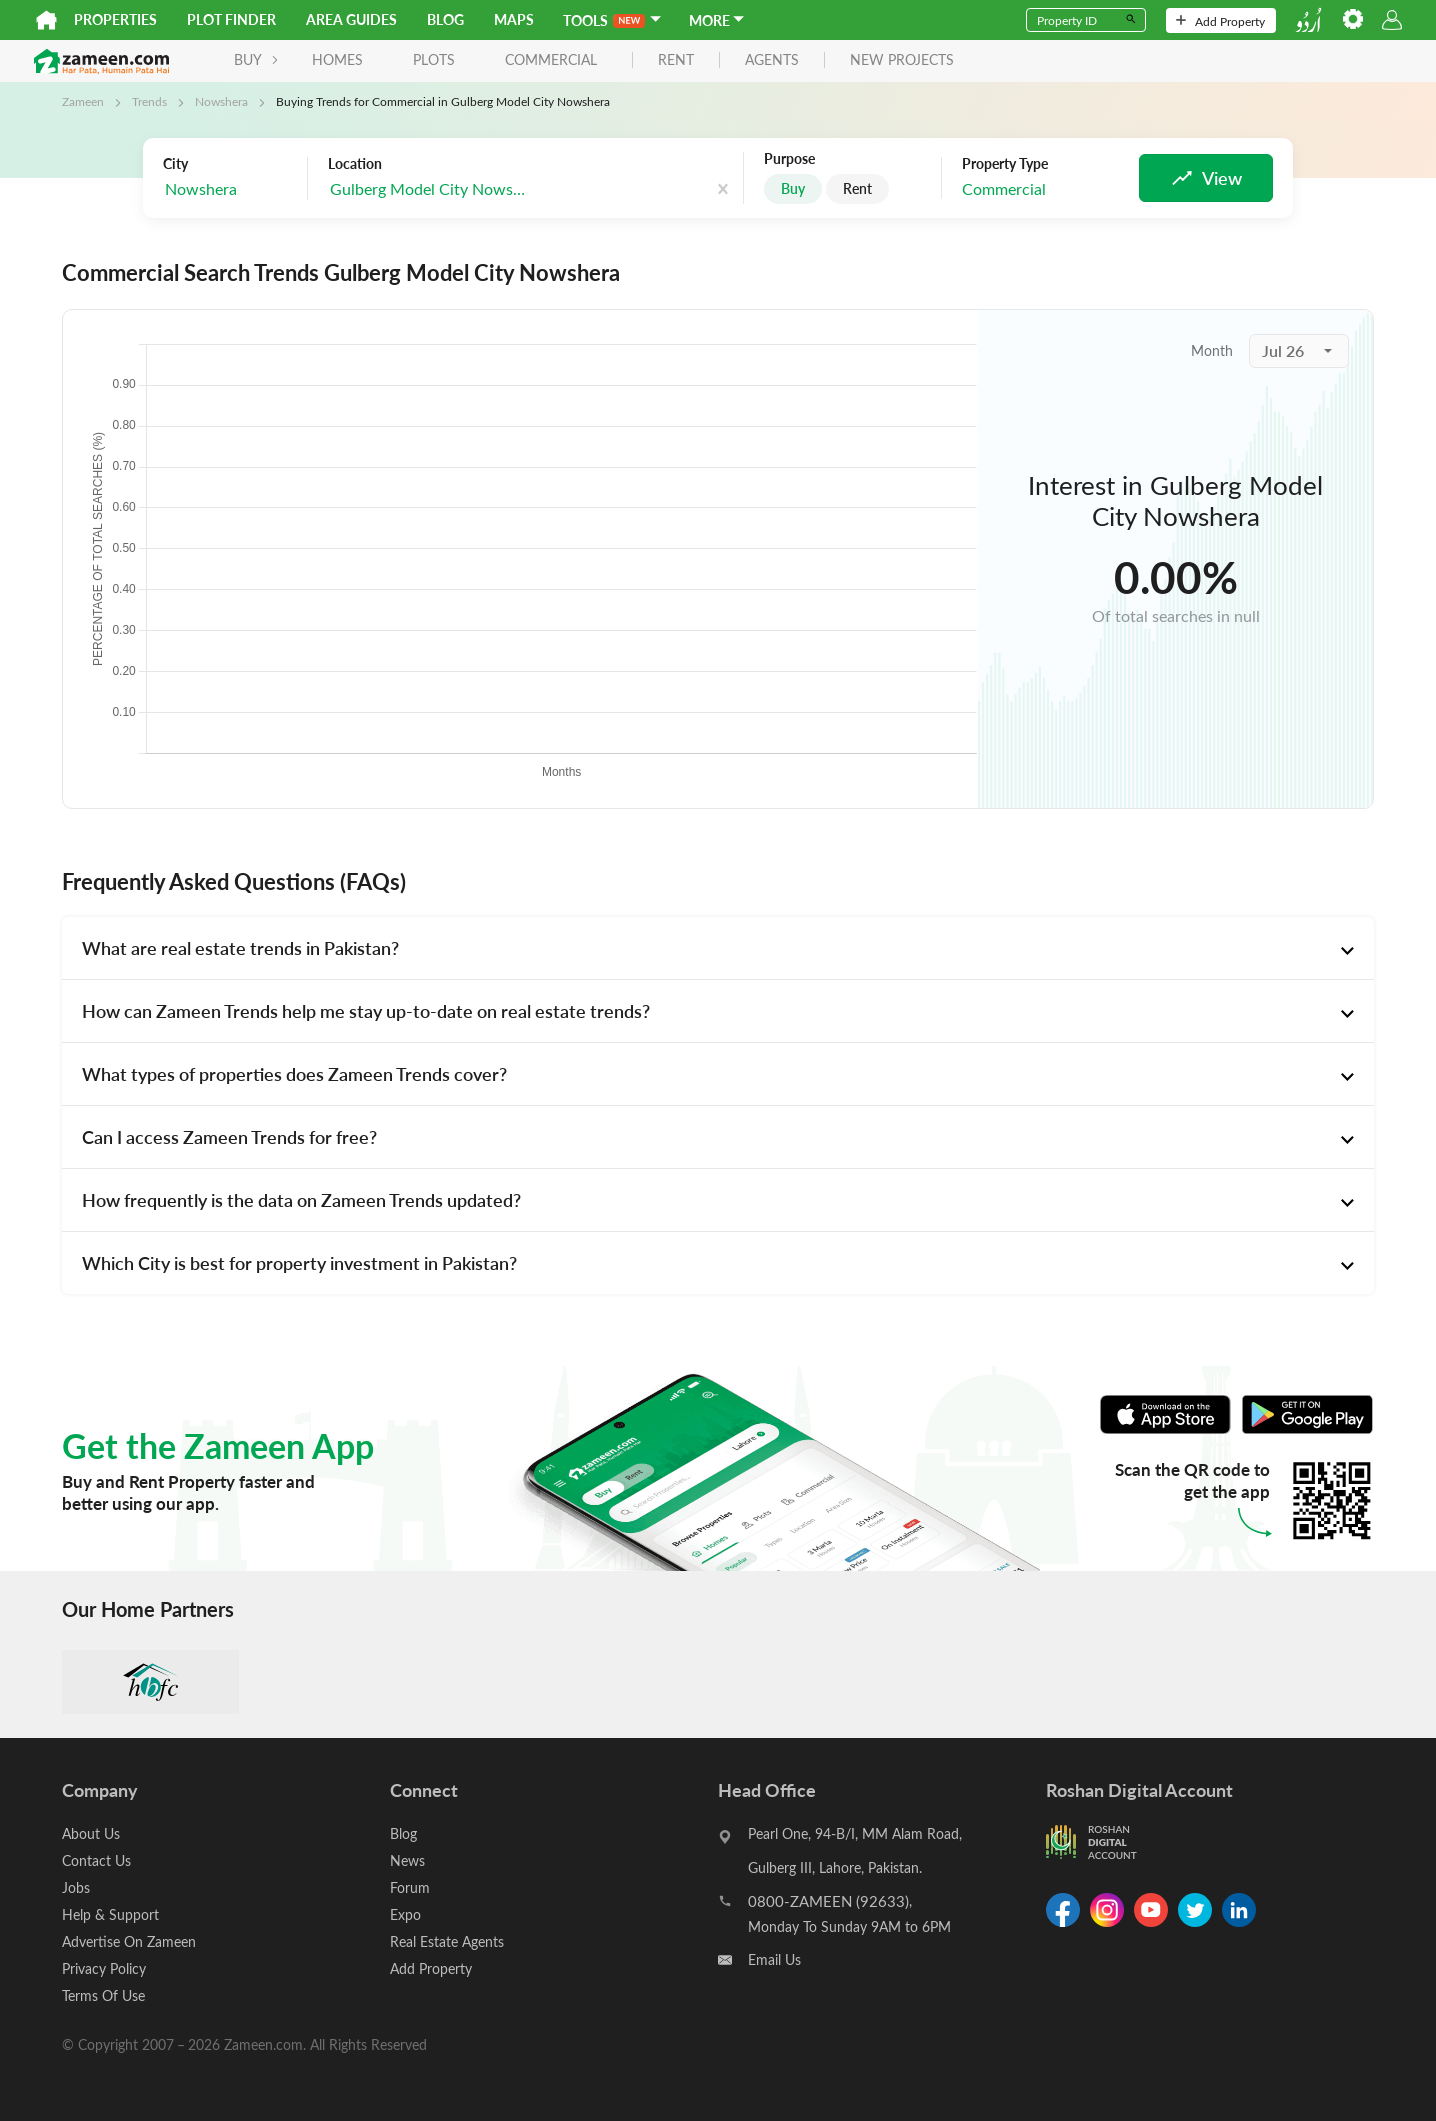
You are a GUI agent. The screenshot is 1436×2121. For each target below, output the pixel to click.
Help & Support (110, 1914)
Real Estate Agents (447, 1941)
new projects (902, 60)
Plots (434, 59)
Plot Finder (231, 19)
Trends (149, 101)
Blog (445, 19)
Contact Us (96, 1860)
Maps (514, 19)
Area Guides (351, 19)
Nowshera (221, 101)
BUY (256, 59)
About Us (91, 1833)
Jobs (76, 1887)
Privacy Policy (104, 1968)
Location (355, 164)
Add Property (1220, 21)
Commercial (551, 59)
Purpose (789, 159)
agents (772, 60)
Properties (115, 19)
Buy (793, 188)
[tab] (718, 948)
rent (676, 60)
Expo (405, 1914)
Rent (857, 188)
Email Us (774, 1959)
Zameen (83, 101)
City (175, 164)
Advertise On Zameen (129, 1941)
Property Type (1005, 164)
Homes (337, 59)
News (407, 1860)
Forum (410, 1887)
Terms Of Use (103, 1995)
